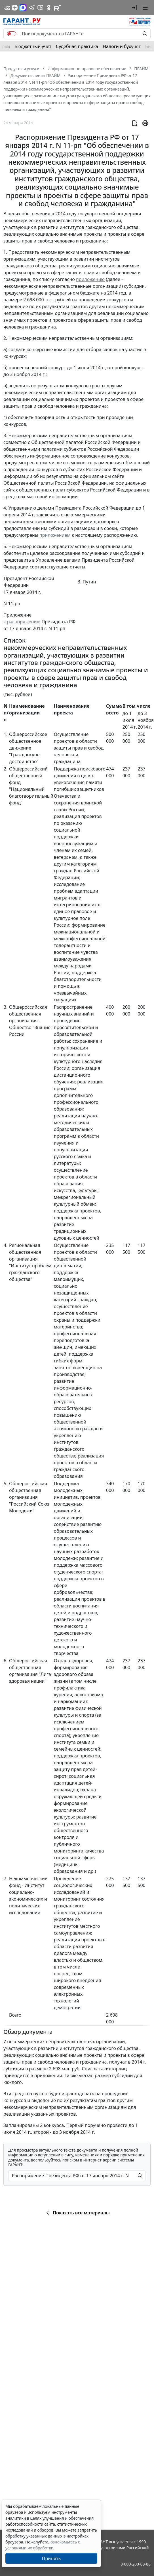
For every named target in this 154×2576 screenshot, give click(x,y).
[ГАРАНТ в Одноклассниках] (48, 7)
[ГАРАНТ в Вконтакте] (6, 7)
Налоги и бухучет (122, 46)
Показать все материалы (77, 2212)
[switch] (11, 33)
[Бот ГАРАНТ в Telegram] (40, 7)
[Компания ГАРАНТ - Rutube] (57, 7)
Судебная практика (77, 46)
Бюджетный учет (32, 46)
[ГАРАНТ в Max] (23, 7)
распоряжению (24, 622)
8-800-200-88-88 (136, 2564)
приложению (90, 279)
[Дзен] (15, 7)
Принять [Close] (51, 2558)
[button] (134, 7)
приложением (54, 535)
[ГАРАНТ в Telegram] (31, 7)
